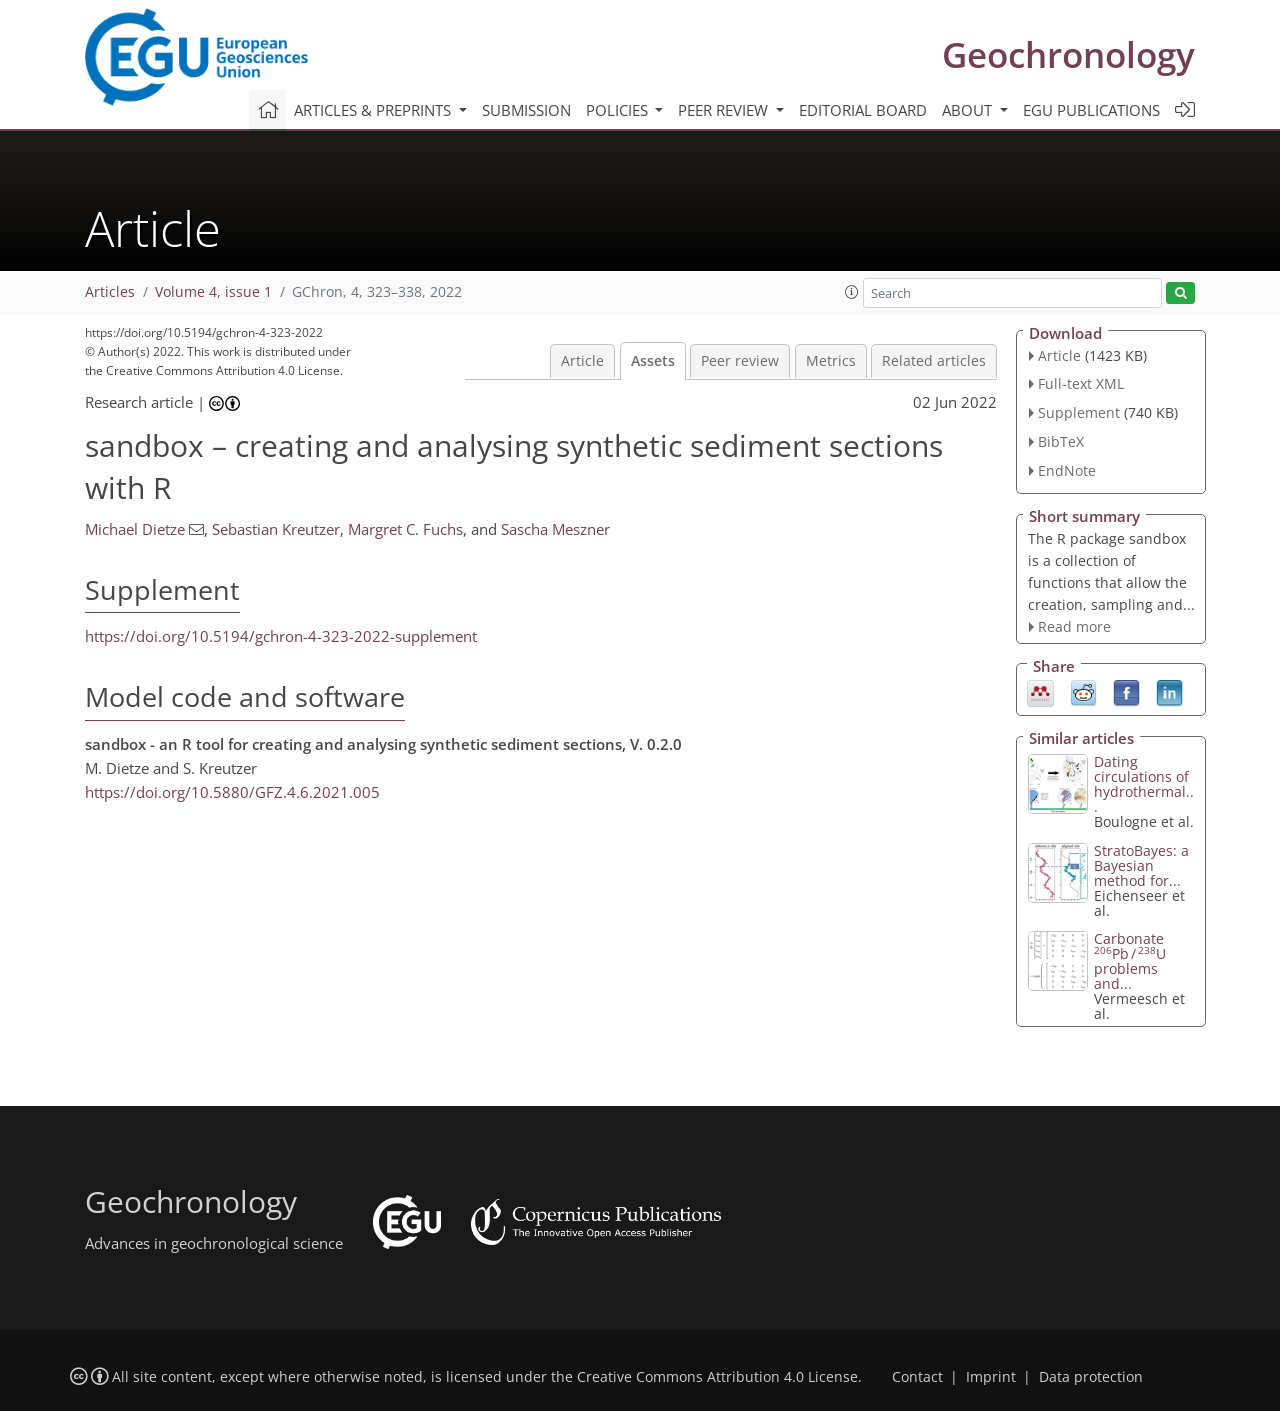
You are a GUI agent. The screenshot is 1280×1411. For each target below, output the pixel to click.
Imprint (991, 1377)
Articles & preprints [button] (374, 110)
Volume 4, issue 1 (213, 292)
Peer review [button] (725, 110)
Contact (917, 1377)
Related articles (934, 361)
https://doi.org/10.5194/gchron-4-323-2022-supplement (281, 636)
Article (582, 361)
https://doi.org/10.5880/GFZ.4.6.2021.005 (232, 792)
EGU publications (1091, 110)
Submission (526, 110)
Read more (1074, 626)
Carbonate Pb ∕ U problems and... (1130, 961)
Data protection (1091, 1377)
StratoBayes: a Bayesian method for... (1141, 865)
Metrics (831, 361)
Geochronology (1068, 54)
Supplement (1079, 412)
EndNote (1067, 470)
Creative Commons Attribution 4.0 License (717, 1377)
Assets (653, 361)
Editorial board (863, 110)
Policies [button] (619, 110)
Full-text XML (1081, 383)
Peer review (740, 361)
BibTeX (1061, 441)
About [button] (969, 110)
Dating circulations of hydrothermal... (1144, 784)
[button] (852, 292)
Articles (110, 292)
